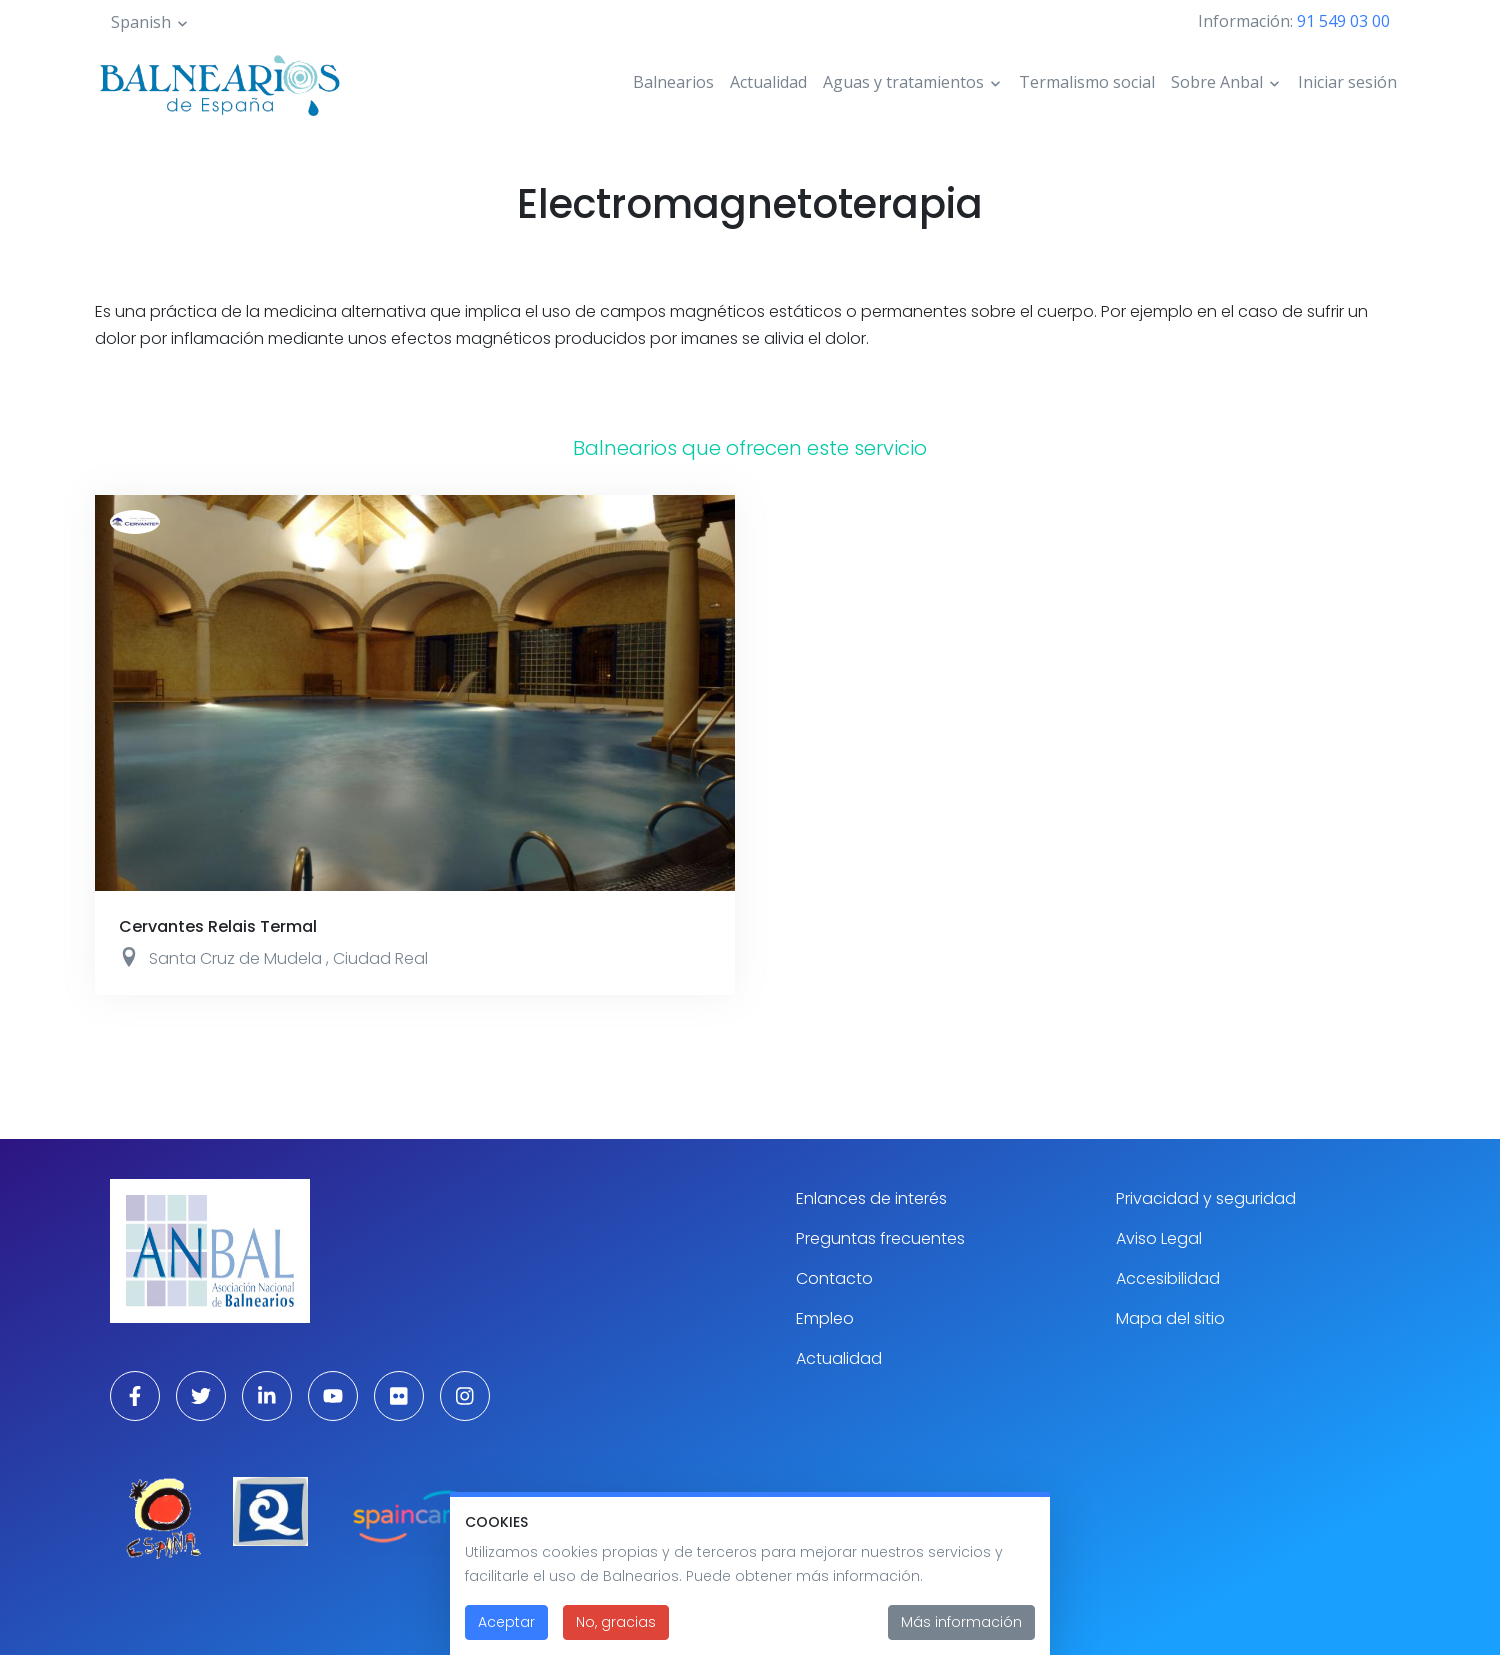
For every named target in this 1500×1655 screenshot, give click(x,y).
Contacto (834, 1278)
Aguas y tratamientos (903, 82)
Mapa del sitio (1170, 1318)
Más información (961, 1634)
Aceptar (506, 1634)
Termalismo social (1087, 82)
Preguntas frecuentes (880, 1238)
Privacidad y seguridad (1206, 1198)
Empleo (825, 1318)
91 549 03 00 (1343, 21)
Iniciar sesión (1347, 82)
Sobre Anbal (1217, 82)
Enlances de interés (871, 1198)
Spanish (141, 22)
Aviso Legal (1159, 1238)
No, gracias (616, 1634)
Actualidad (768, 82)
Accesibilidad (1168, 1278)
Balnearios (673, 82)
